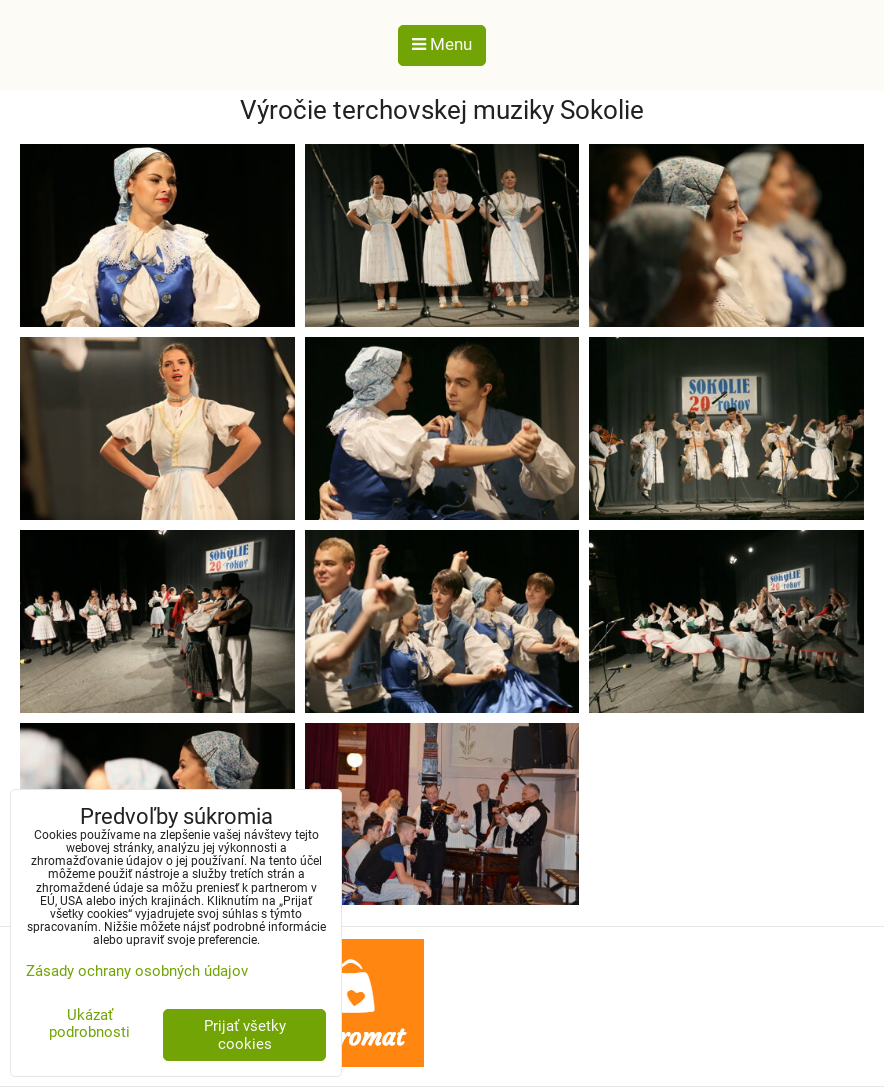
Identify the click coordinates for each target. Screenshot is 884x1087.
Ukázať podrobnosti (89, 1023)
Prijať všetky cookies (245, 1035)
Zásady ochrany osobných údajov (137, 971)
